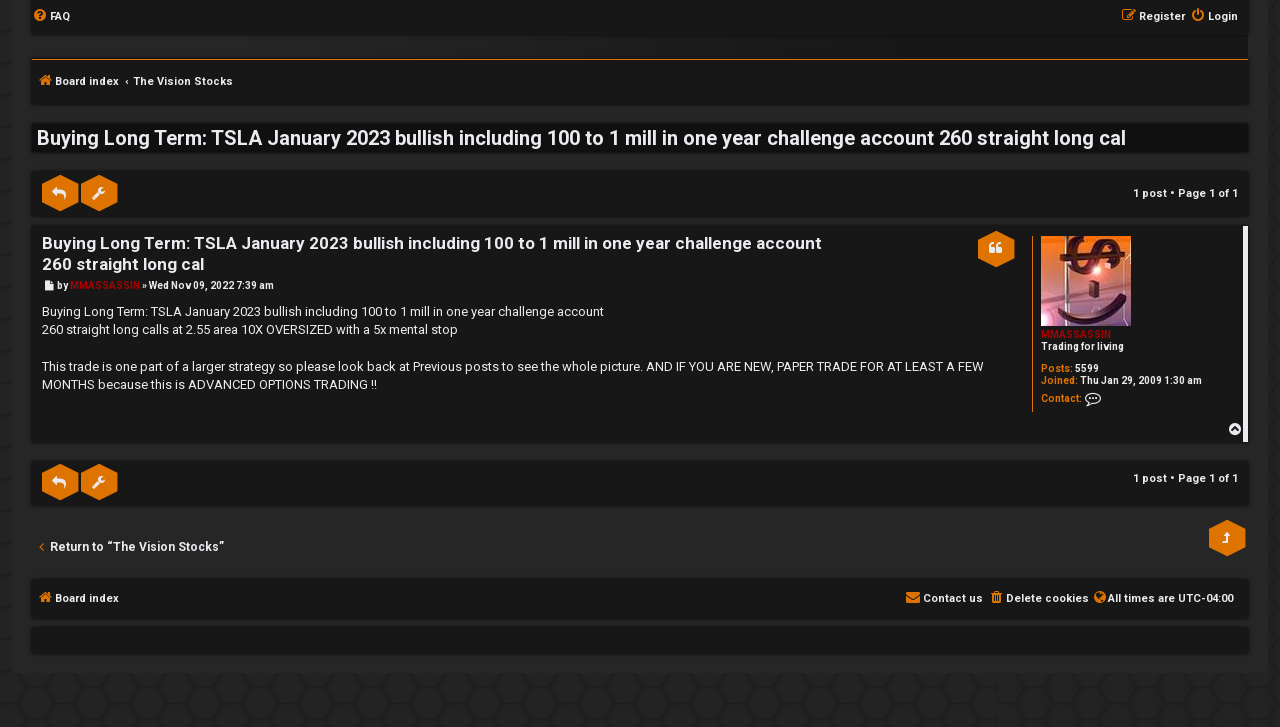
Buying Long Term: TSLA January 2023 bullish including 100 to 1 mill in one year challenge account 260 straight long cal (581, 138)
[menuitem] (51, 17)
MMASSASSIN (1076, 334)
